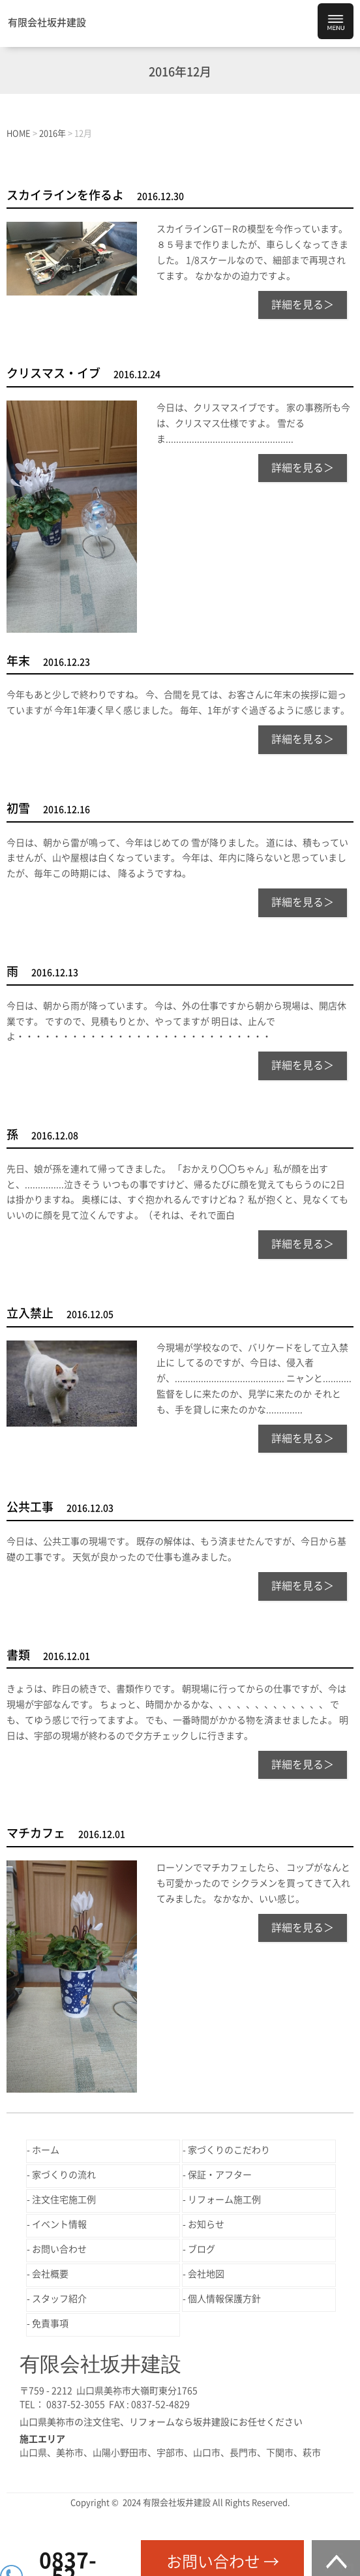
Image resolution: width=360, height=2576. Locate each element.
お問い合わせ (59, 2249)
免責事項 (50, 2323)
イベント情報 (59, 2224)
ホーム (45, 2150)
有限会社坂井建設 (47, 22)
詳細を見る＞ (302, 304)
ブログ (201, 2249)
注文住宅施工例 (64, 2199)
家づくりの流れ (64, 2174)
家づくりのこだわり (229, 2150)
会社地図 (206, 2274)
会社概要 (50, 2274)
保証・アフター (220, 2174)
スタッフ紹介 (59, 2298)
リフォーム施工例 (224, 2199)
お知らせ (206, 2224)
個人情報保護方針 (224, 2298)
